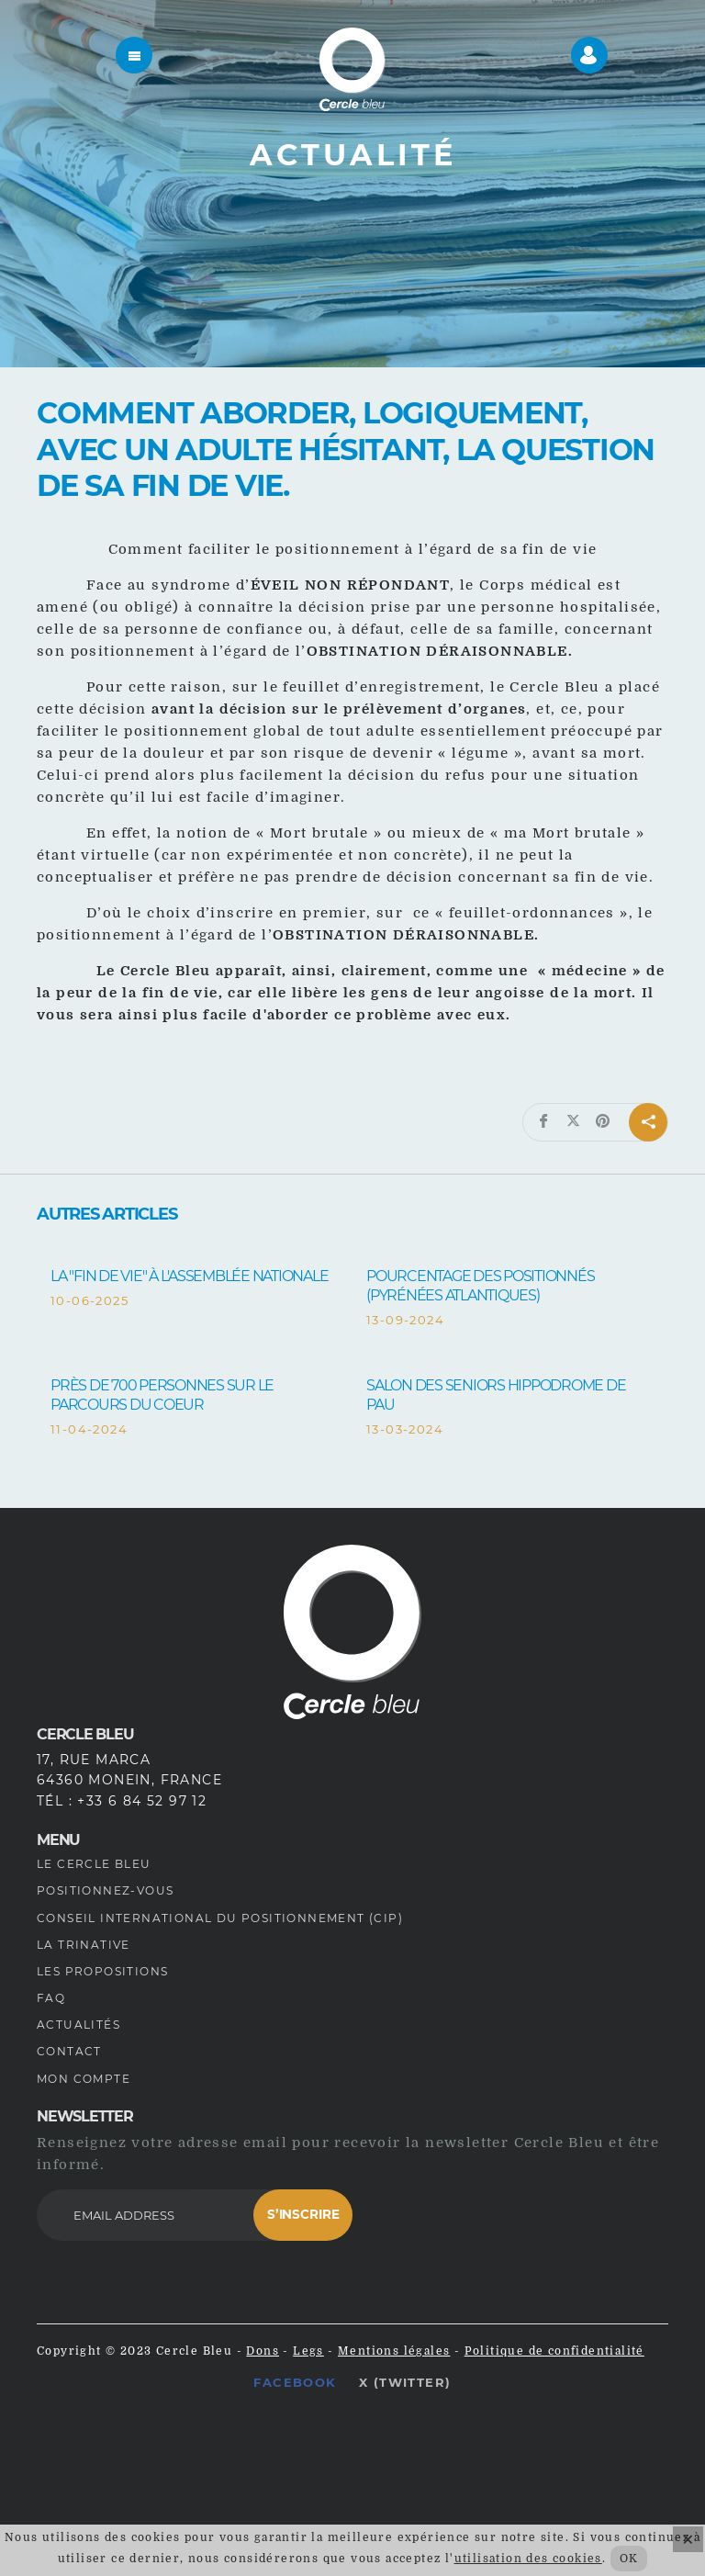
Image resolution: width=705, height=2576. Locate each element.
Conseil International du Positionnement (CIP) (220, 1918)
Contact (69, 2051)
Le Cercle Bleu (94, 1864)
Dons (262, 2351)
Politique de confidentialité (554, 2351)
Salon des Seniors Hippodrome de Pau (495, 1395)
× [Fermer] (688, 2539)
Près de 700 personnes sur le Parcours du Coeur (162, 1395)
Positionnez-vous (105, 1890)
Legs (308, 2351)
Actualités (78, 2024)
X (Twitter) (405, 2382)
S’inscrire (303, 2214)
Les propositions (102, 1971)
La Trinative (83, 1945)
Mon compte (83, 2079)
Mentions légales (394, 2351)
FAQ (51, 1998)
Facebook (294, 2382)
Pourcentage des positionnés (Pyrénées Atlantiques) (480, 1285)
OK (629, 2558)
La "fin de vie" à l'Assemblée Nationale (189, 1276)
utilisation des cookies (528, 2558)
